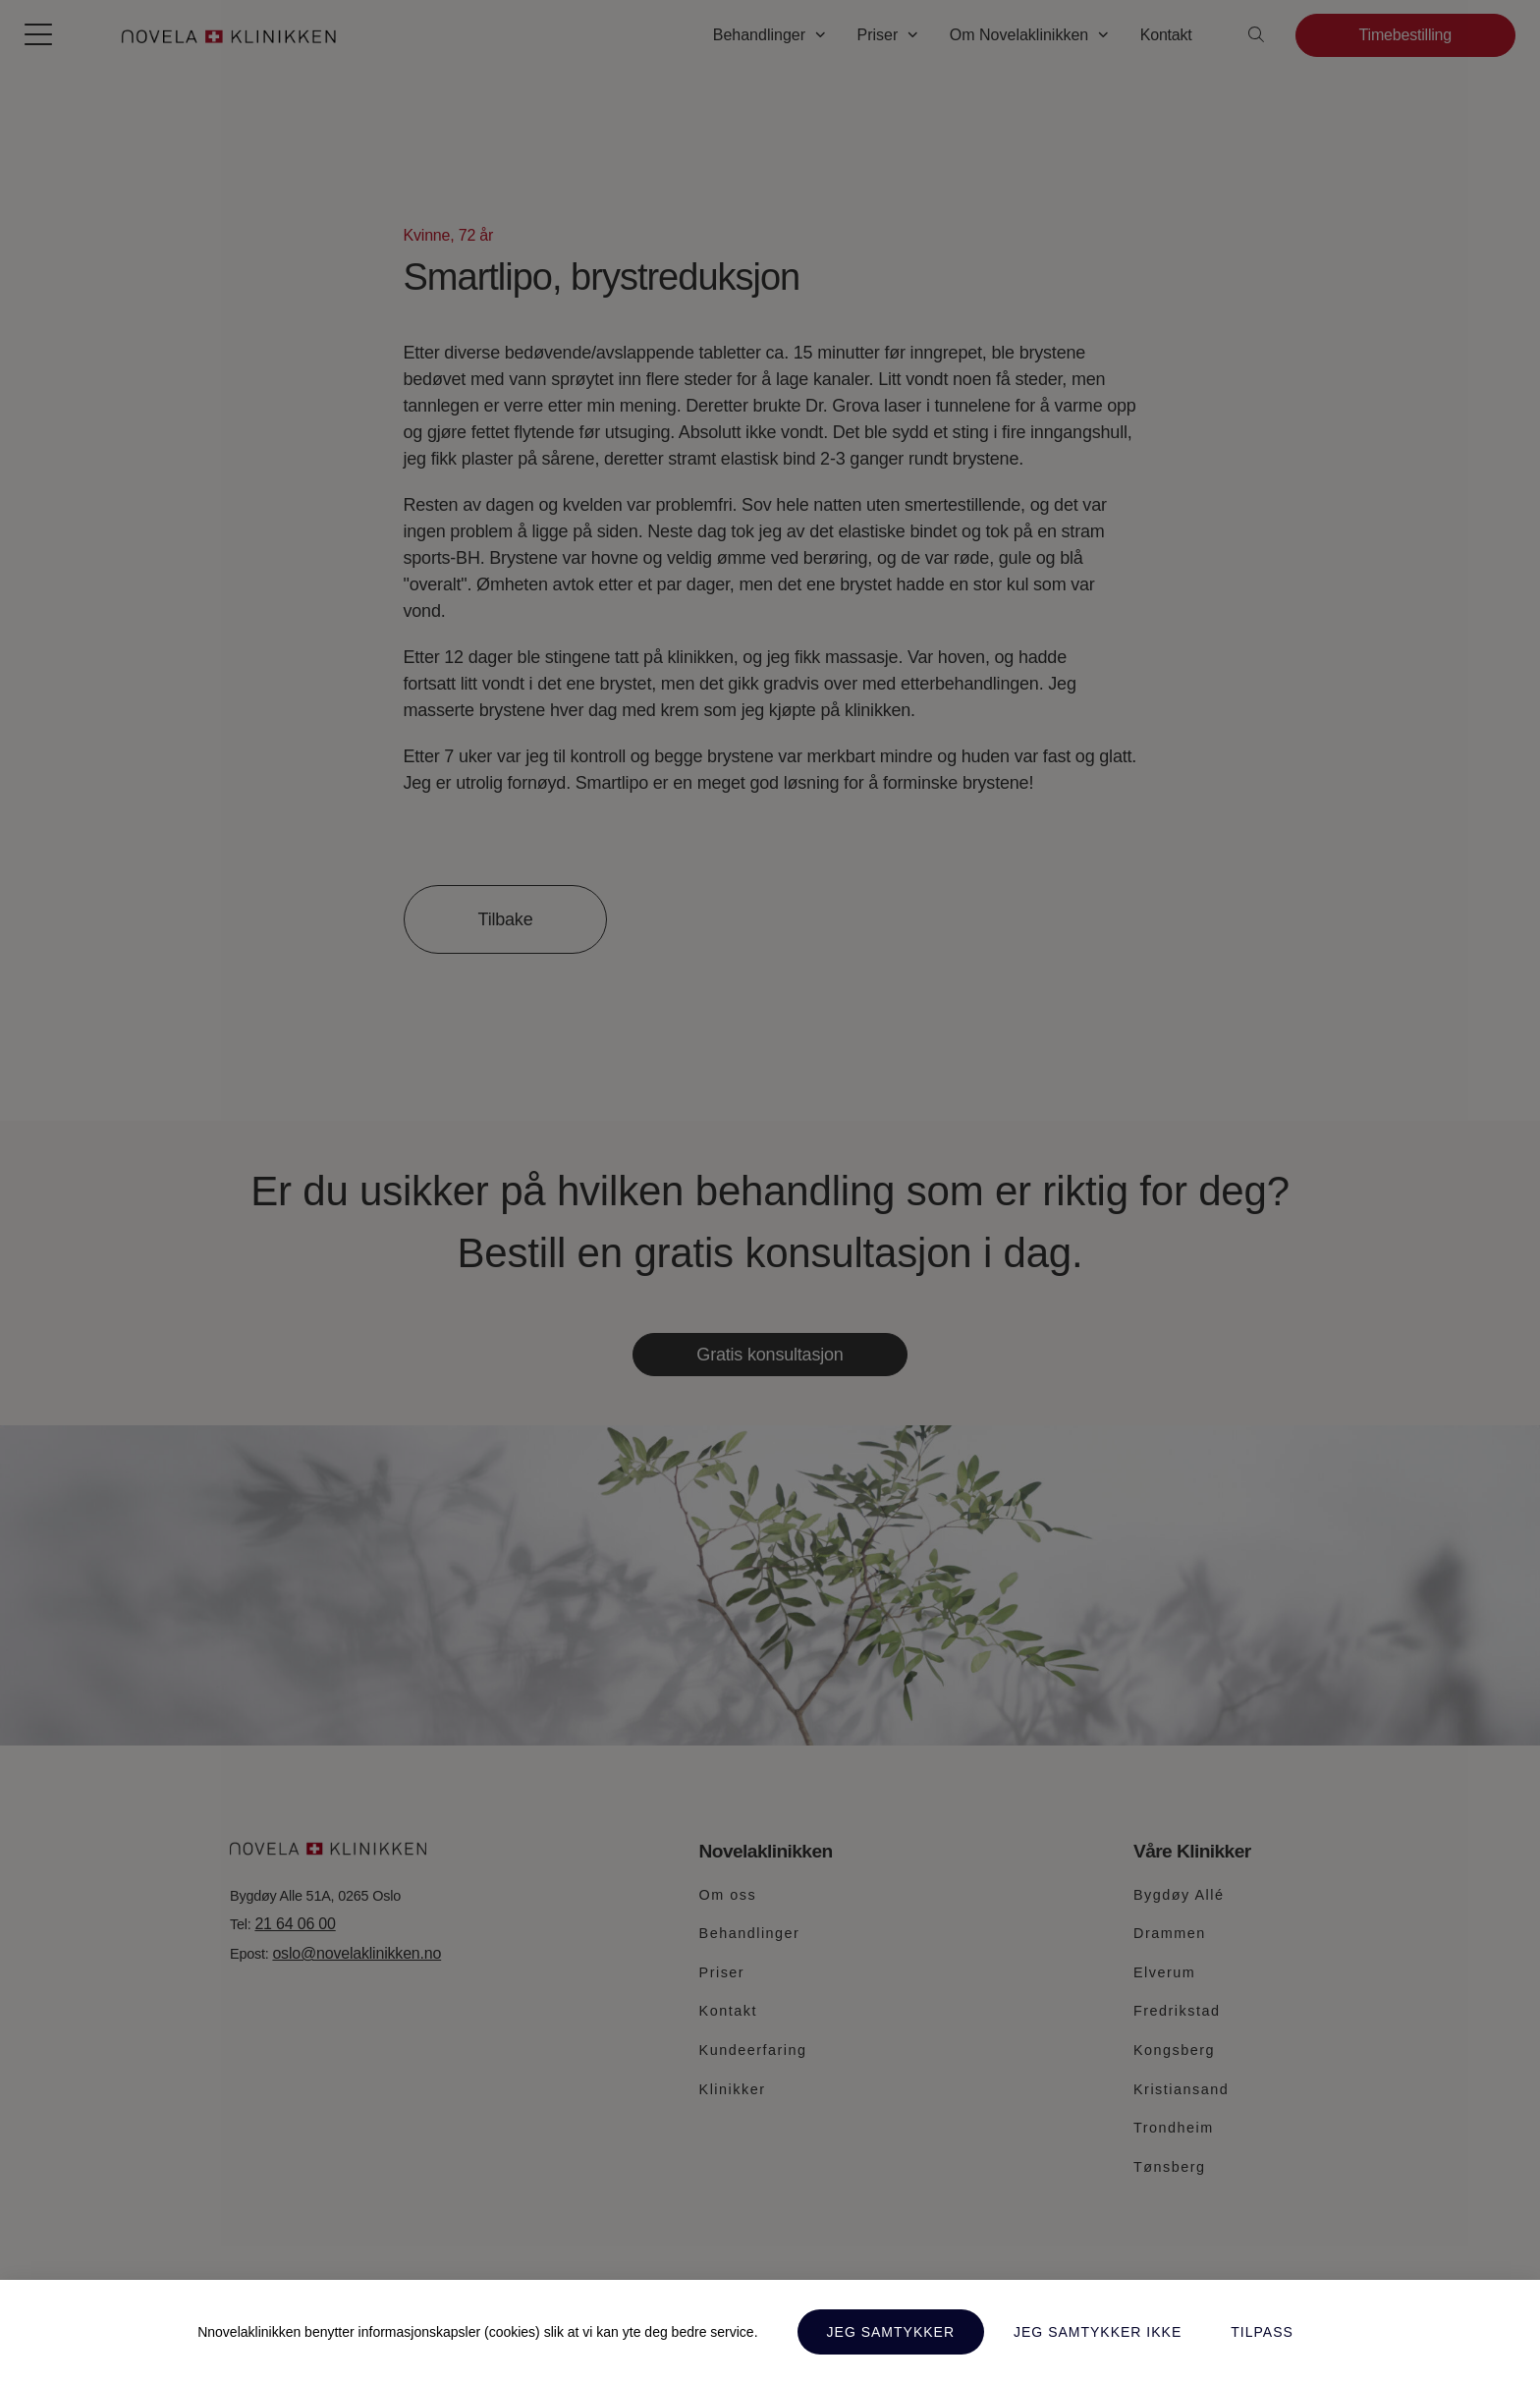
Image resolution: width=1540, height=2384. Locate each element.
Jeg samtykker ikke (1098, 2332)
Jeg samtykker (891, 2332)
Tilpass (1262, 2332)
